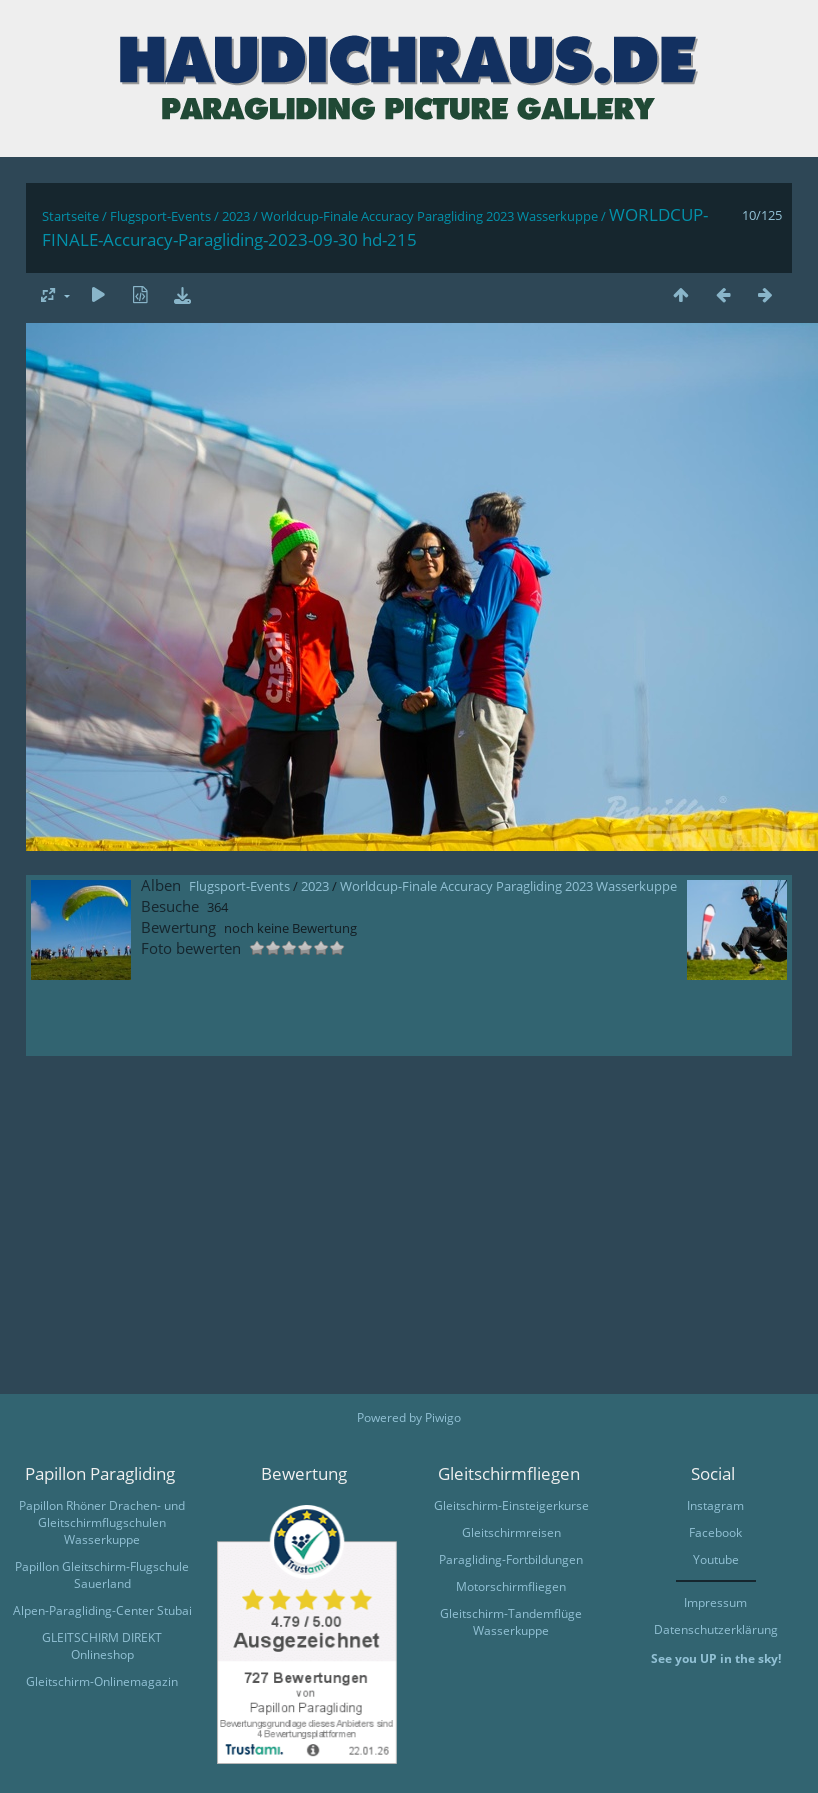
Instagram (715, 1505)
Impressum (715, 1602)
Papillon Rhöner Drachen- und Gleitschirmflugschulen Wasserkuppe (102, 1522)
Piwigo (443, 1417)
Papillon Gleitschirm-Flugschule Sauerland (102, 1575)
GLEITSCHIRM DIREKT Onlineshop (102, 1646)
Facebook (715, 1532)
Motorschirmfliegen (511, 1586)
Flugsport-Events (160, 216)
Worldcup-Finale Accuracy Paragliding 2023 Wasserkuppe (429, 216)
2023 (236, 216)
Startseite (70, 216)
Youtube (716, 1559)
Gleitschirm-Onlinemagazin (102, 1681)
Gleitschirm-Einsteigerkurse (511, 1505)
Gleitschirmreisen (511, 1532)
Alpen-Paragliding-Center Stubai (102, 1610)
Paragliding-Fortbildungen (511, 1559)
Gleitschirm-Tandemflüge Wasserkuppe (511, 1622)
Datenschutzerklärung (716, 1629)
